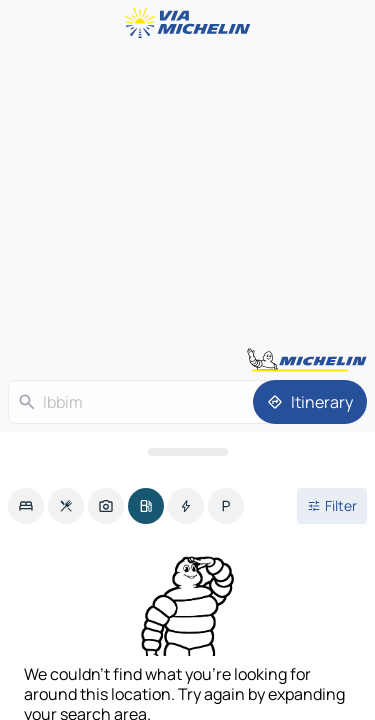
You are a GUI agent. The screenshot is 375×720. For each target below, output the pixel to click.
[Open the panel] (187, 452)
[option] (26, 506)
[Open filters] (332, 506)
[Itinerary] (310, 402)
